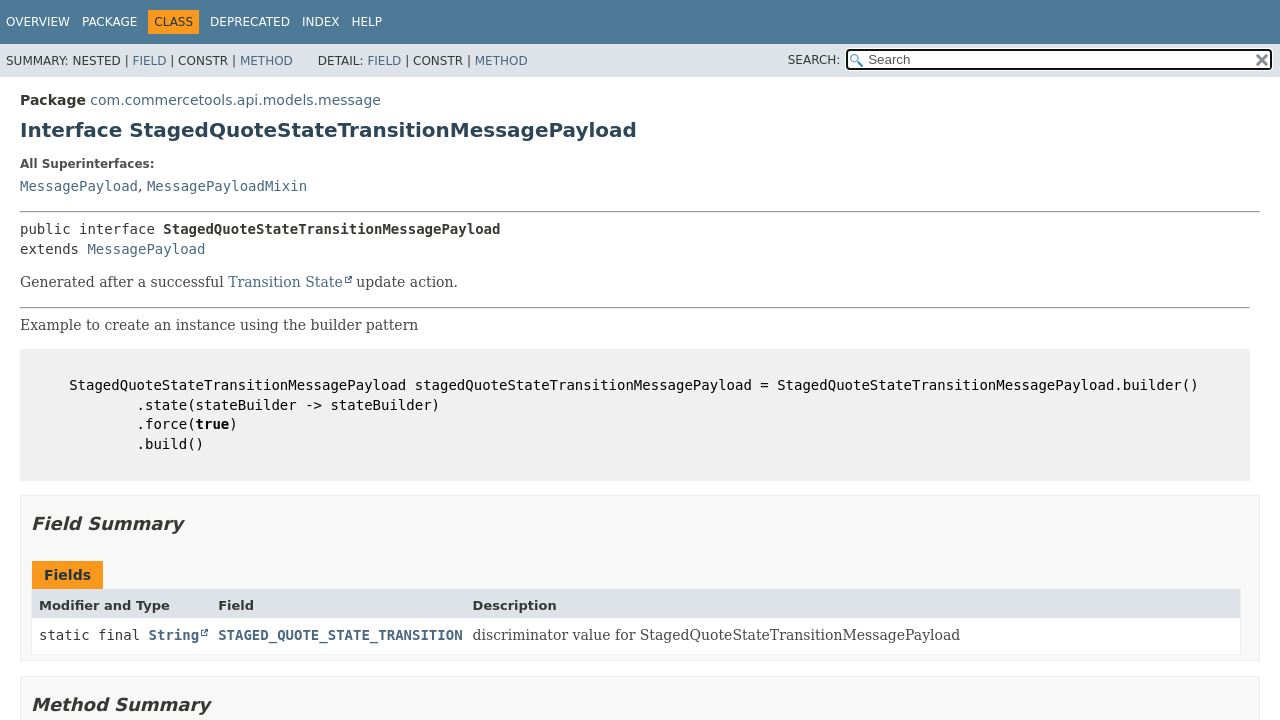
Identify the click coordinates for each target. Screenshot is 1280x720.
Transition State (285, 282)
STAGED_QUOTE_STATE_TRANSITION (340, 635)
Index (321, 22)
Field (149, 61)
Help (366, 22)
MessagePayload (79, 186)
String (174, 635)
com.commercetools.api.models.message (235, 100)
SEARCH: (814, 60)
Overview (38, 22)
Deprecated (250, 22)
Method (266, 61)
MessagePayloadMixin (227, 186)
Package (109, 22)
